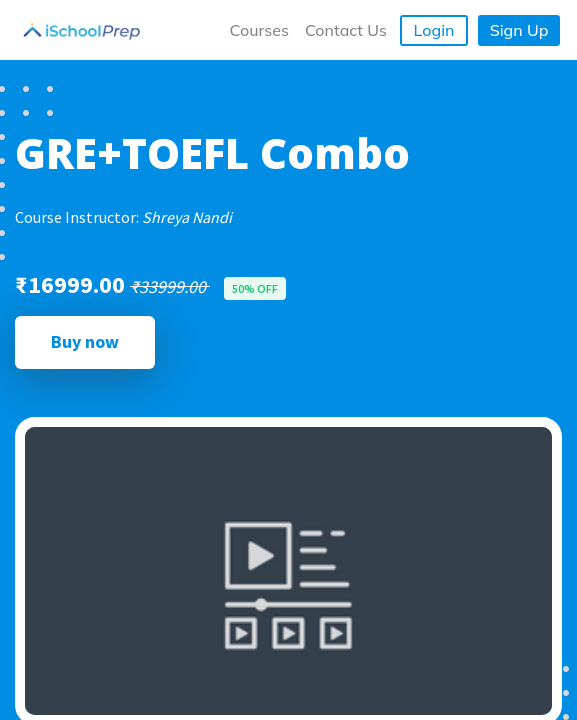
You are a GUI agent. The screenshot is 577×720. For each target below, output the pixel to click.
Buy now (85, 341)
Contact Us (346, 30)
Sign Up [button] (519, 30)
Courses (259, 30)
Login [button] (434, 30)
